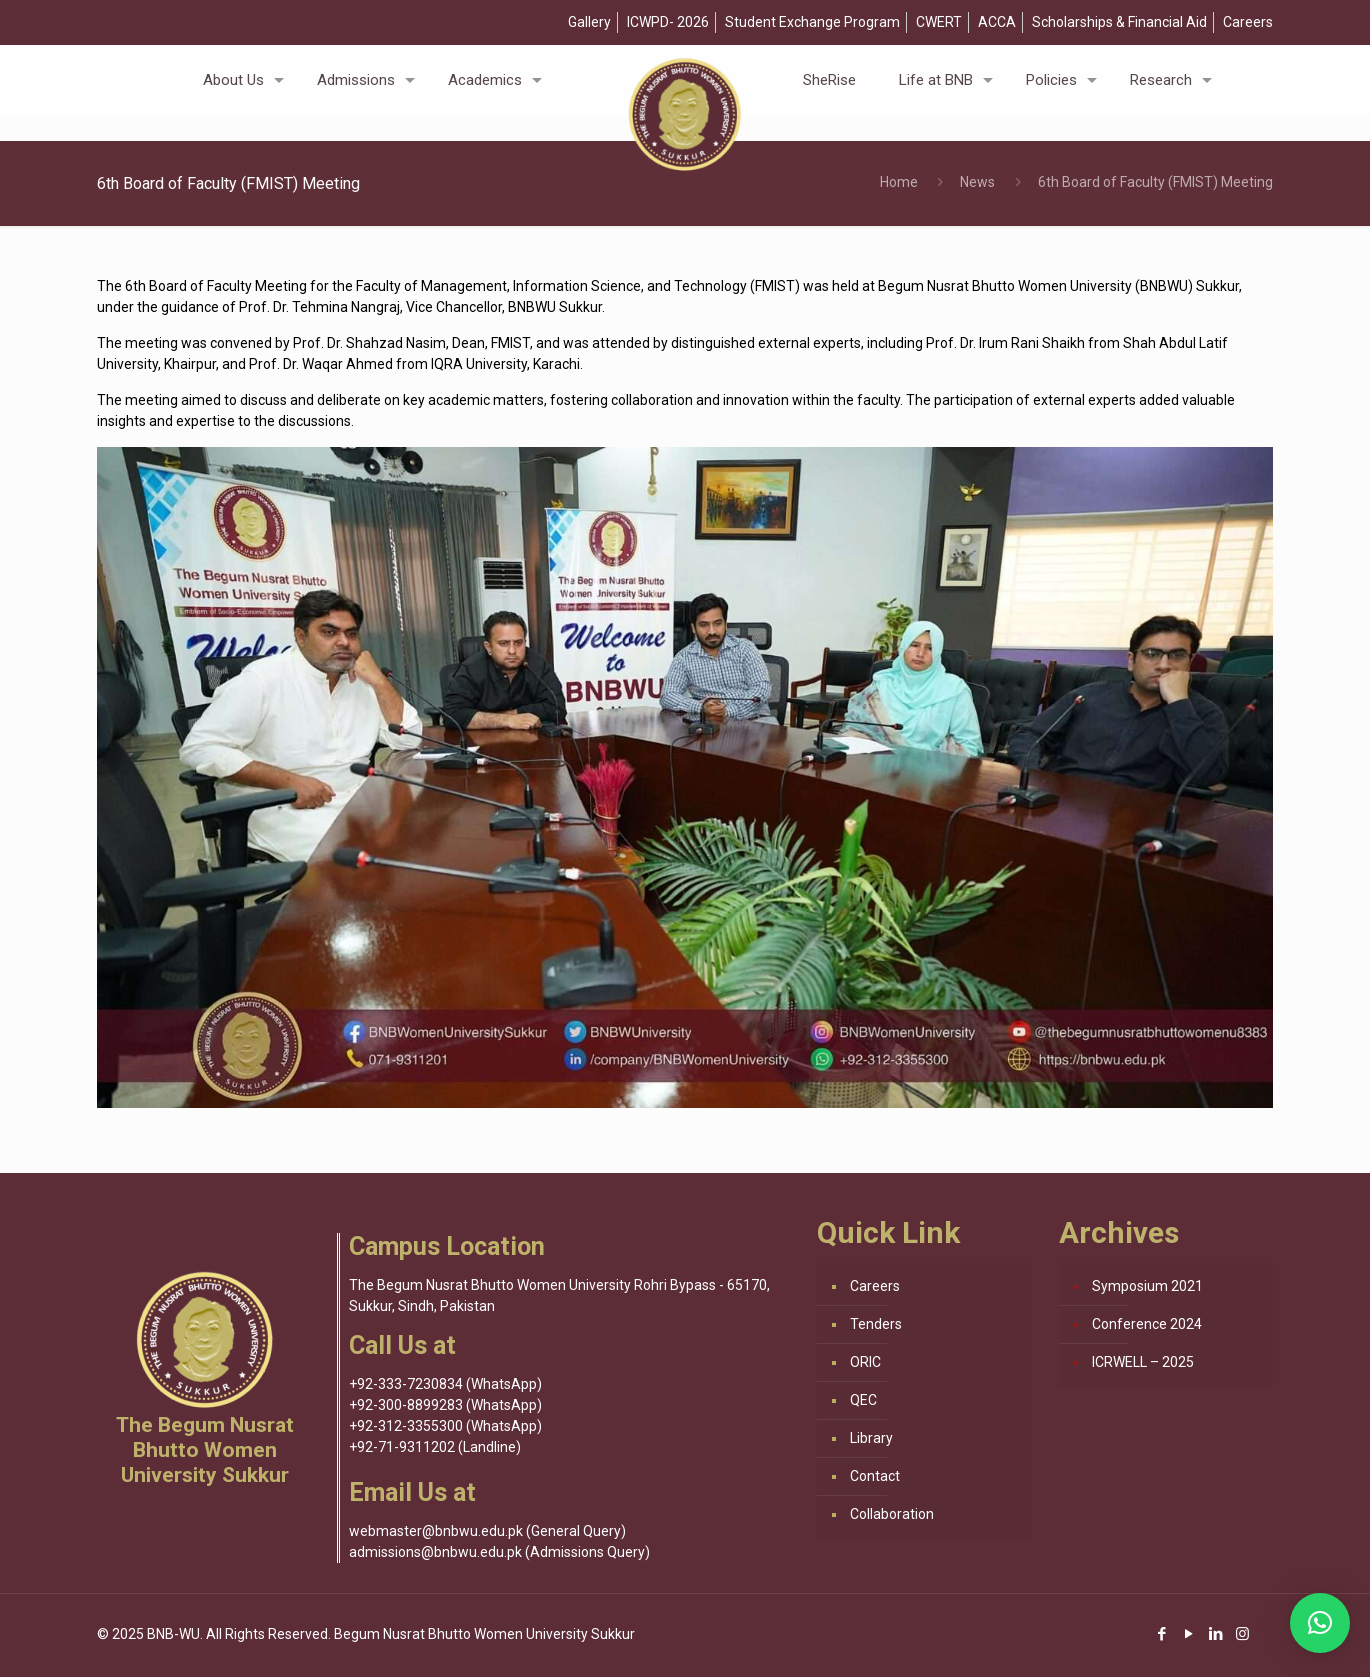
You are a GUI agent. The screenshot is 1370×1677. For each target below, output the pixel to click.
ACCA (997, 22)
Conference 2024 (1147, 1324)
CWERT (939, 22)
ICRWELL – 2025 (1143, 1362)
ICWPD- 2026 (668, 22)
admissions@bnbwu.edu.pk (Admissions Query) (499, 1552)
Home (899, 182)
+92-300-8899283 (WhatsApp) (445, 1405)
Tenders (876, 1324)
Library (871, 1438)
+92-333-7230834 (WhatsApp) (445, 1384)
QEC (863, 1400)
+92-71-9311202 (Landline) (435, 1447)
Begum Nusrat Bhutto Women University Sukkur (484, 1634)
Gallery (589, 22)
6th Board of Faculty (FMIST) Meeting (1155, 182)
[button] (1320, 1623)
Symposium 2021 (1147, 1286)
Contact (875, 1476)
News (977, 182)
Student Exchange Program (812, 22)
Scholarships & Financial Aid (1119, 22)
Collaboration (892, 1514)
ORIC (865, 1362)
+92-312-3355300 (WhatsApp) (445, 1426)
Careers (1248, 22)
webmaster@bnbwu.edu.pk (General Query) (487, 1531)
